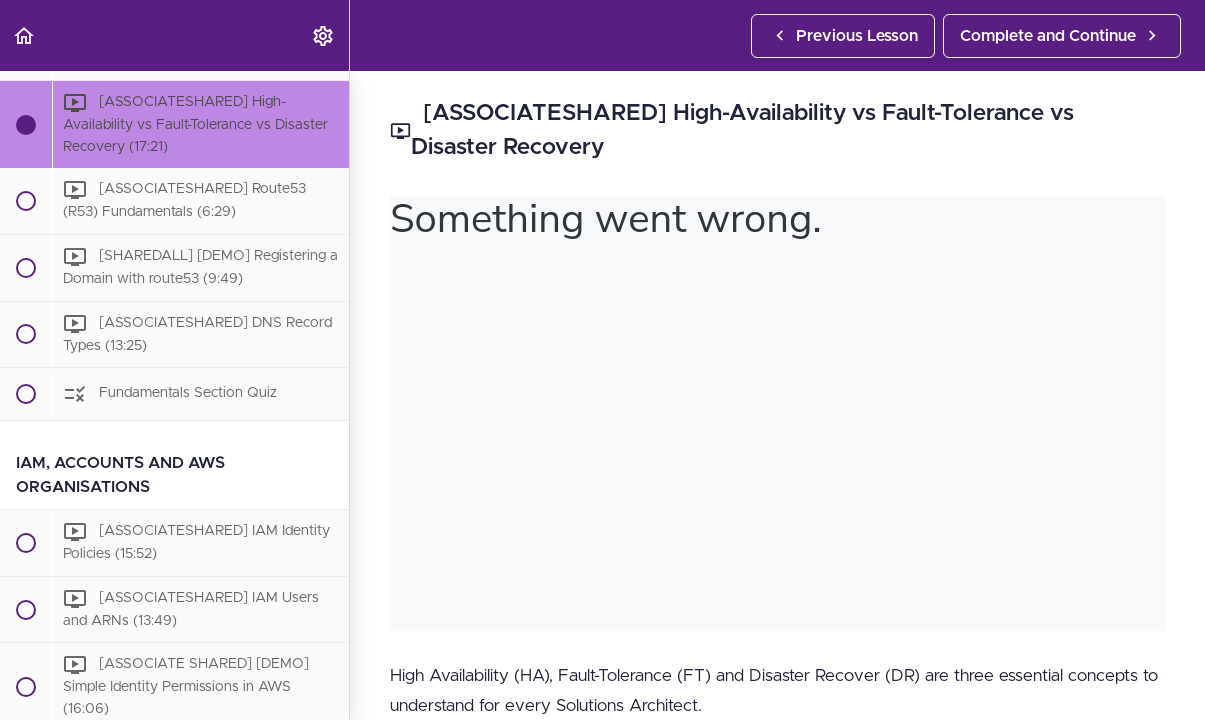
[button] (25, 35)
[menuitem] (324, 35)
